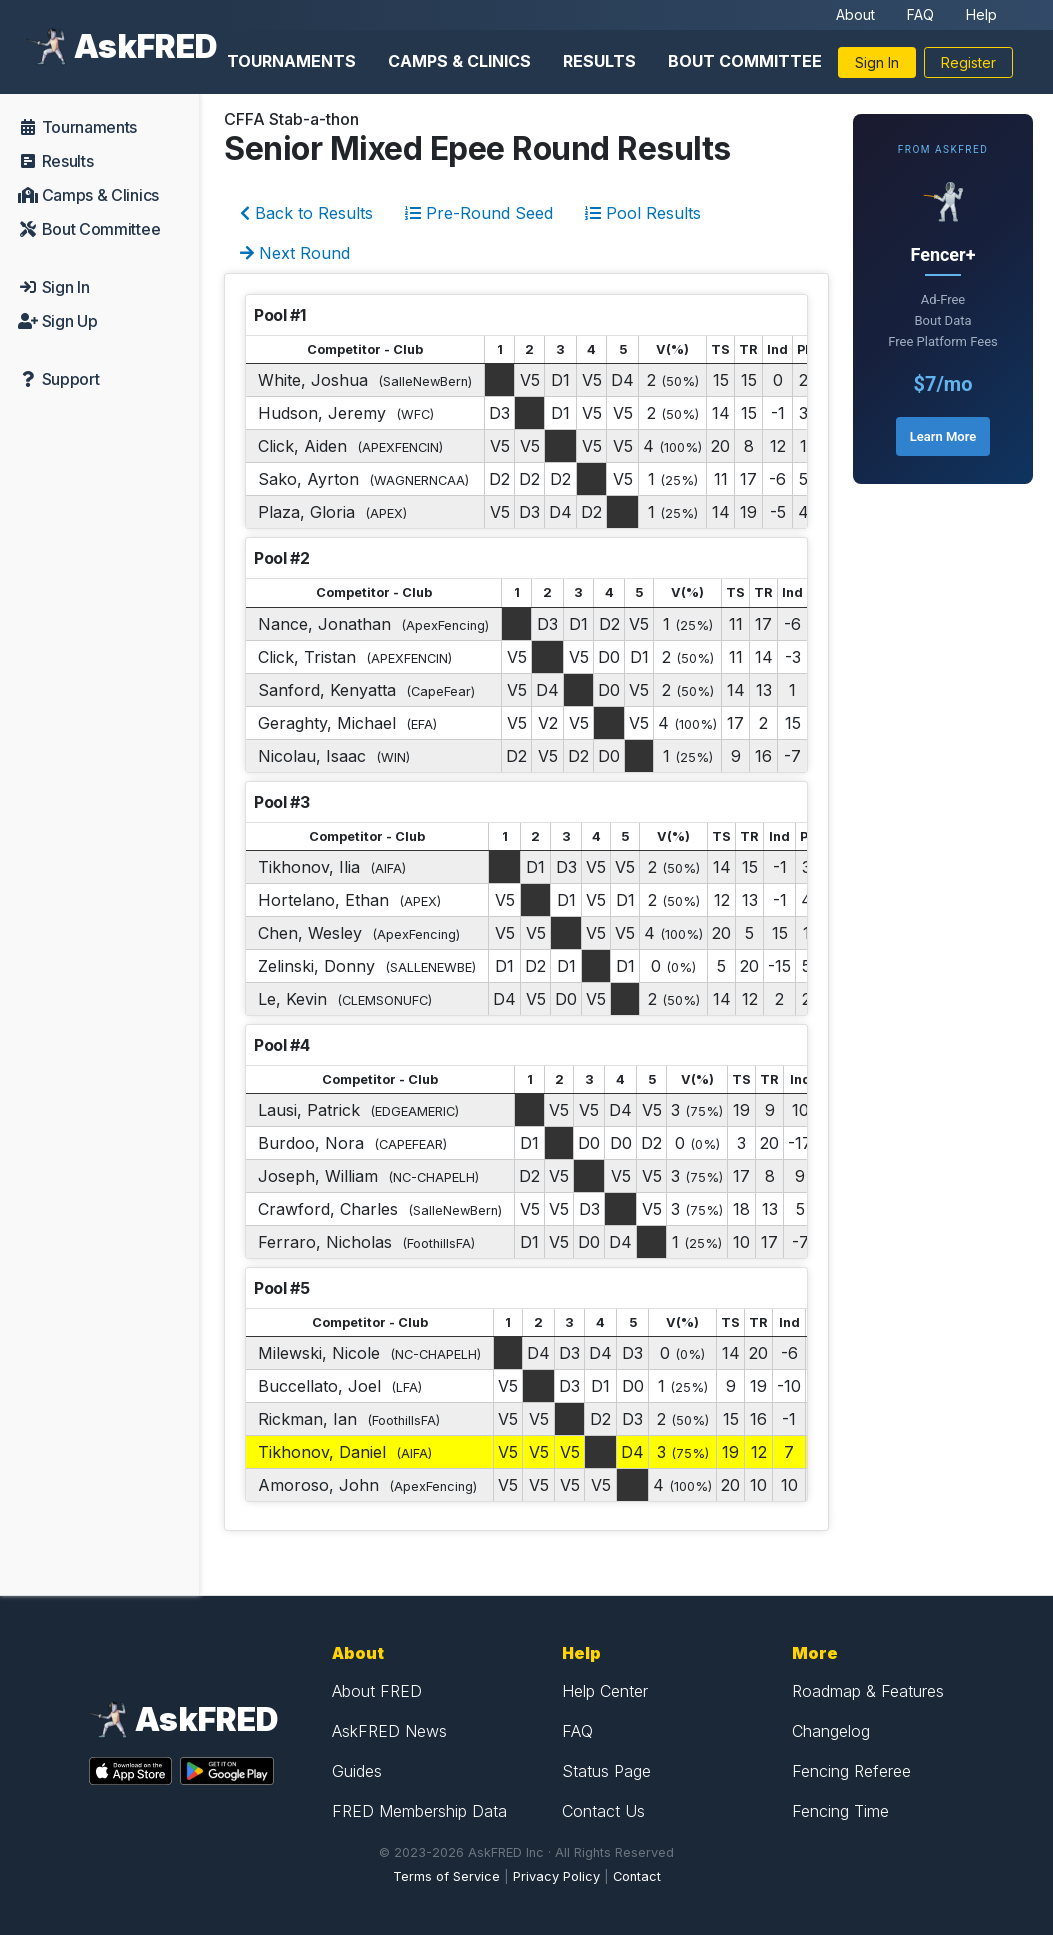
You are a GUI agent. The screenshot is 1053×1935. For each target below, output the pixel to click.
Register (968, 62)
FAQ (920, 14)
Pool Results (643, 213)
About (855, 14)
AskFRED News (389, 1731)
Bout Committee (745, 61)
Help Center (605, 1691)
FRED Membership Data (419, 1811)
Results (599, 61)
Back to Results (306, 213)
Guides (357, 1771)
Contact (637, 1876)
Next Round (295, 253)
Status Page (606, 1771)
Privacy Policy (556, 1876)
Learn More (943, 436)
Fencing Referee (851, 1771)
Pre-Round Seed (479, 213)
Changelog (831, 1731)
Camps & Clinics (459, 61)
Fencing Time (840, 1811)
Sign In (877, 62)
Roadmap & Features (868, 1691)
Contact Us (603, 1811)
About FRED (377, 1691)
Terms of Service (446, 1876)
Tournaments (291, 61)
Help (981, 14)
